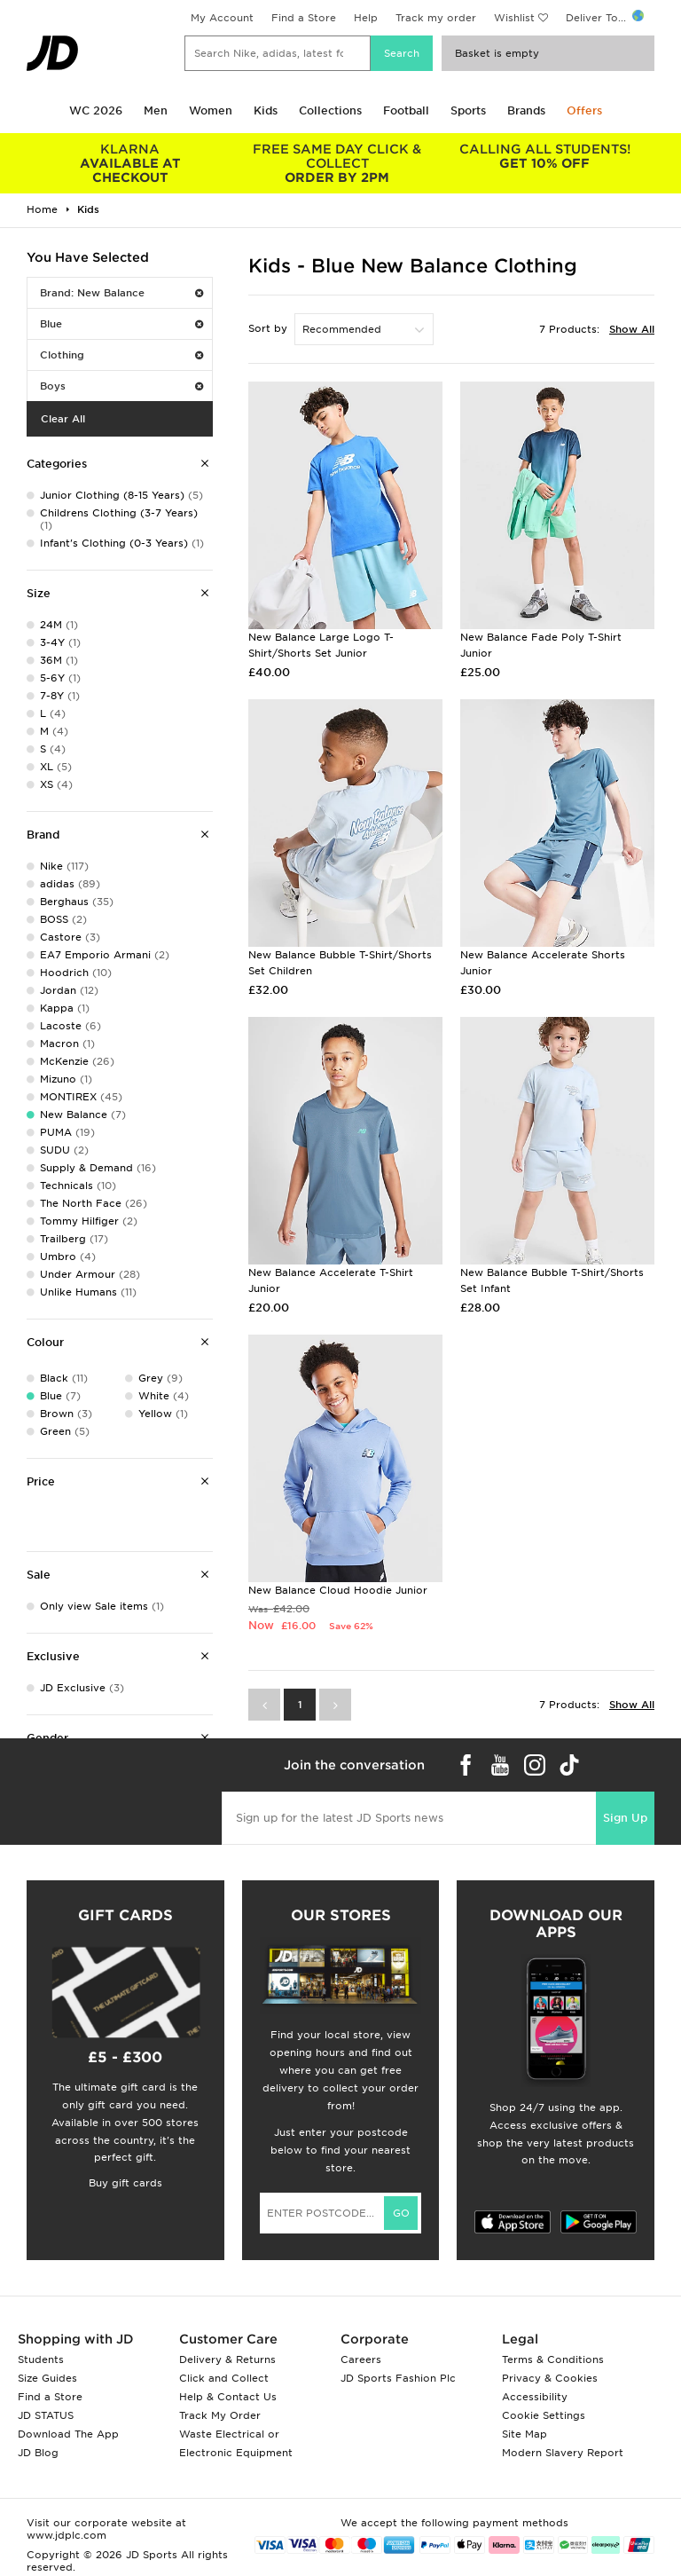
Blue (121, 324)
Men (156, 110)
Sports (468, 110)
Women (210, 110)
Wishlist (514, 18)
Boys (121, 386)
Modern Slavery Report (562, 2452)
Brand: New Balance (121, 293)
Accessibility (535, 2397)
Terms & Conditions (553, 2359)
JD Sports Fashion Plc (398, 2378)
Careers (360, 2359)
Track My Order (220, 2415)
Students (41, 2359)
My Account (222, 18)
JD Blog (38, 2452)
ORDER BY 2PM (338, 163)
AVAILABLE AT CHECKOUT (130, 163)
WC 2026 (95, 110)
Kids (266, 110)
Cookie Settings (543, 2415)
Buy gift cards (125, 2183)
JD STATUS (46, 2415)
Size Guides (47, 2378)
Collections (330, 110)
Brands (526, 110)
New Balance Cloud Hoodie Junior (337, 1590)
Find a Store (303, 18)
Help (366, 18)
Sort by (267, 328)
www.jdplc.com (66, 2535)
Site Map (524, 2434)
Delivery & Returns (227, 2359)
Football (406, 110)
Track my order (435, 18)
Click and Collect (224, 2378)
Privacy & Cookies (550, 2378)
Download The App (68, 2434)
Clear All (63, 419)
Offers (584, 110)
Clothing (121, 355)
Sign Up (625, 1817)
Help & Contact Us (228, 2397)
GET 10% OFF (544, 156)
